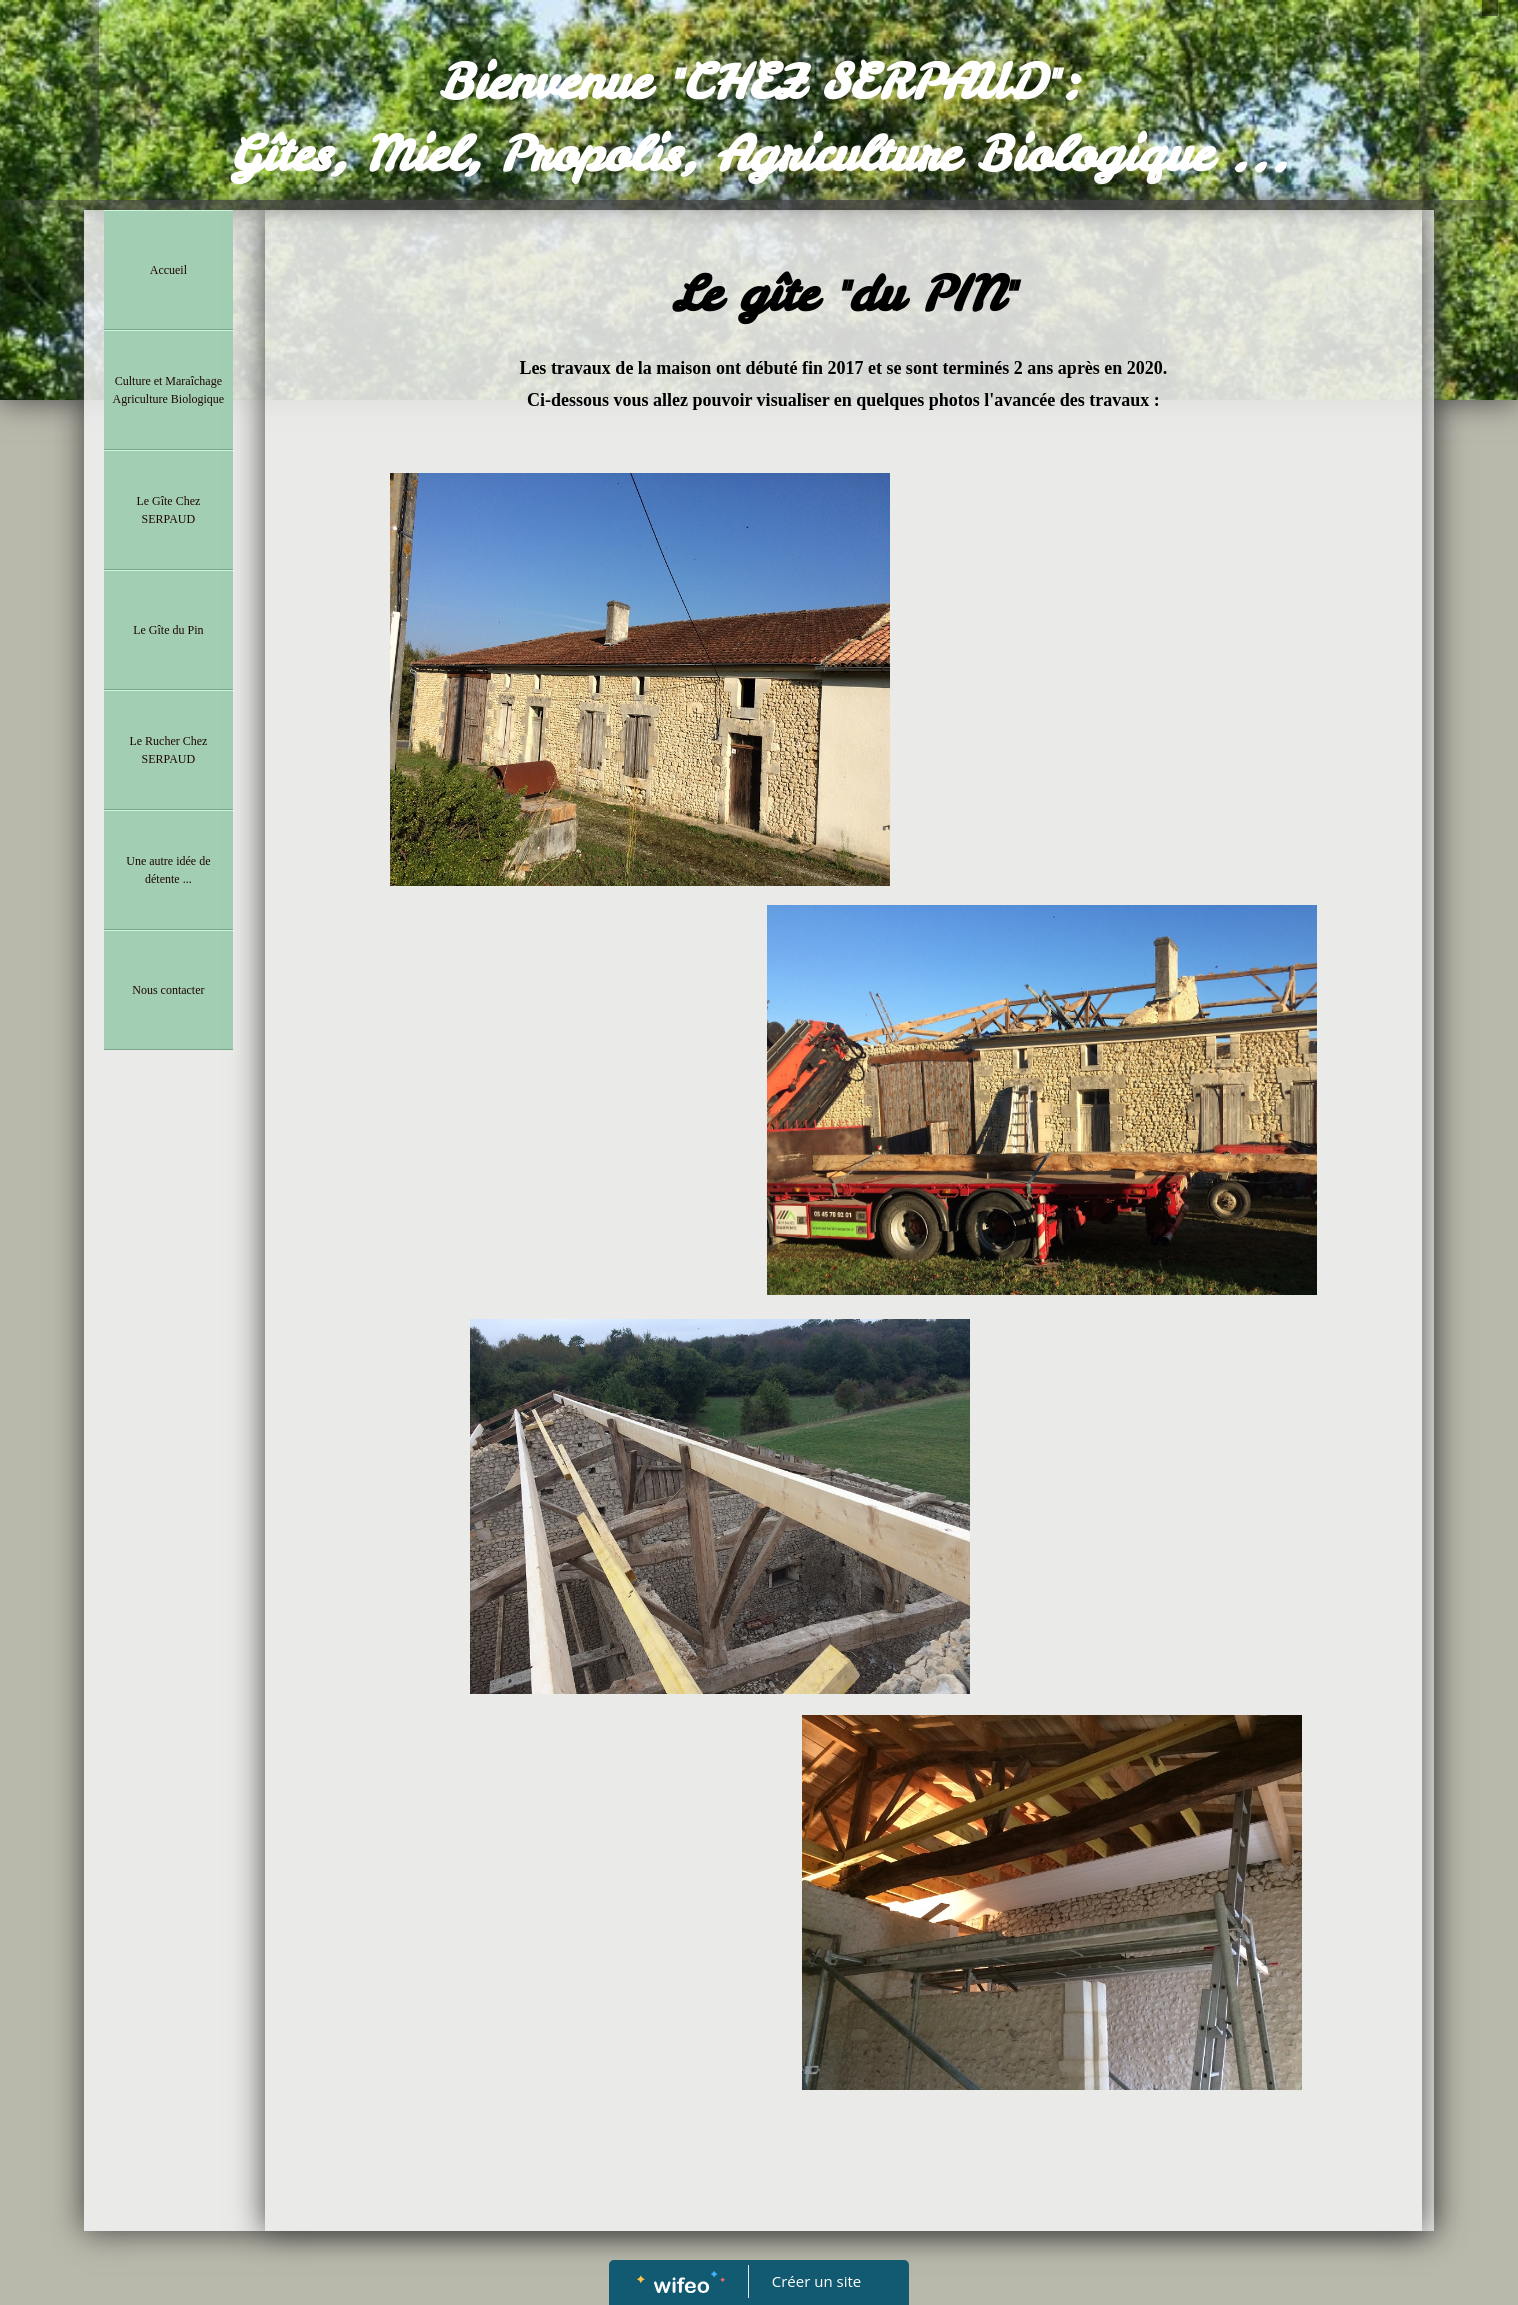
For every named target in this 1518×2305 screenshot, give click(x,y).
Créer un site (816, 2281)
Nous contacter (168, 990)
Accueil (168, 270)
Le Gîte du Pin (168, 630)
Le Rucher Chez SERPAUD (168, 750)
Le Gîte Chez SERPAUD (168, 510)
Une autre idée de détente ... (168, 870)
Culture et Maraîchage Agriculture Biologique (169, 390)
